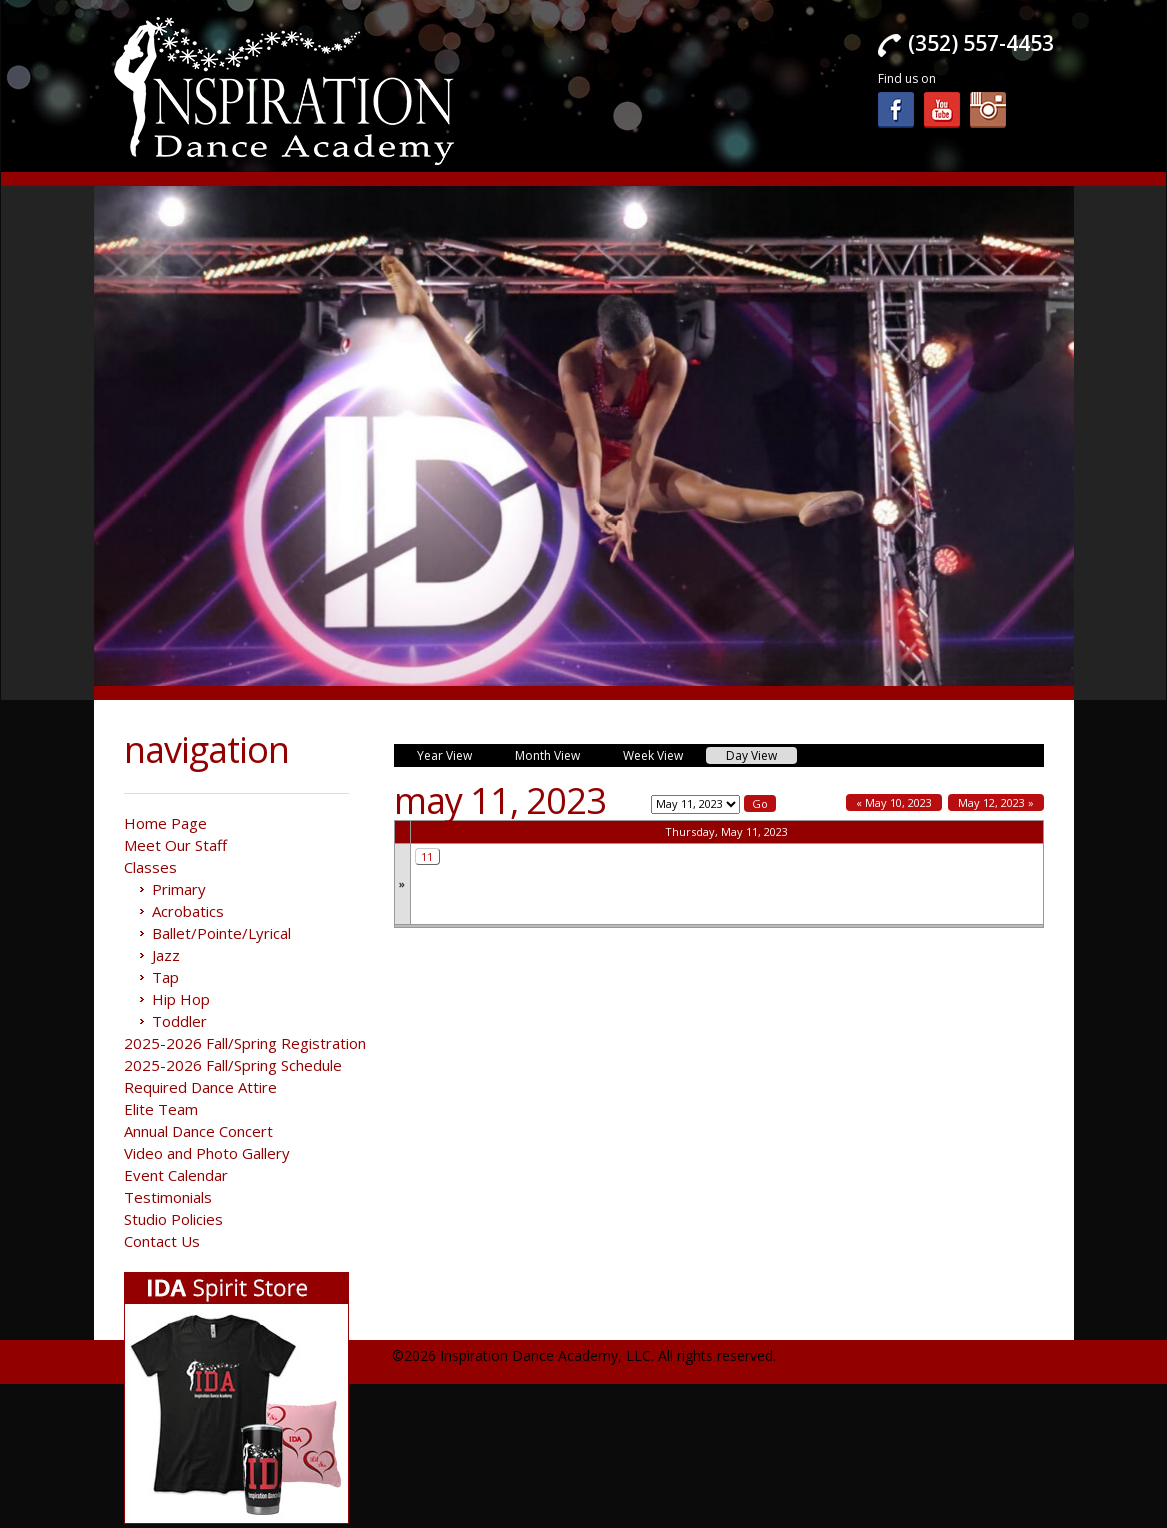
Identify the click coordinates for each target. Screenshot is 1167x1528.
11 (427, 856)
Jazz (166, 955)
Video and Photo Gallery (207, 1153)
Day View (751, 755)
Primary (179, 889)
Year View (444, 755)
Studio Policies (173, 1219)
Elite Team (161, 1109)
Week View (653, 755)
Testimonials (168, 1197)
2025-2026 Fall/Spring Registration (245, 1043)
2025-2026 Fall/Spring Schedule (233, 1065)
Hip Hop (181, 999)
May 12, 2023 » (996, 802)
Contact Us (162, 1241)
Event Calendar (176, 1175)
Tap (165, 977)
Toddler (179, 1021)
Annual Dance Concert (198, 1131)
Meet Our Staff (175, 845)
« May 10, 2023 (894, 802)
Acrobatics (188, 911)
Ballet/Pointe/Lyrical (221, 933)
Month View (547, 755)
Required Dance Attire (200, 1087)
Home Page (165, 823)
